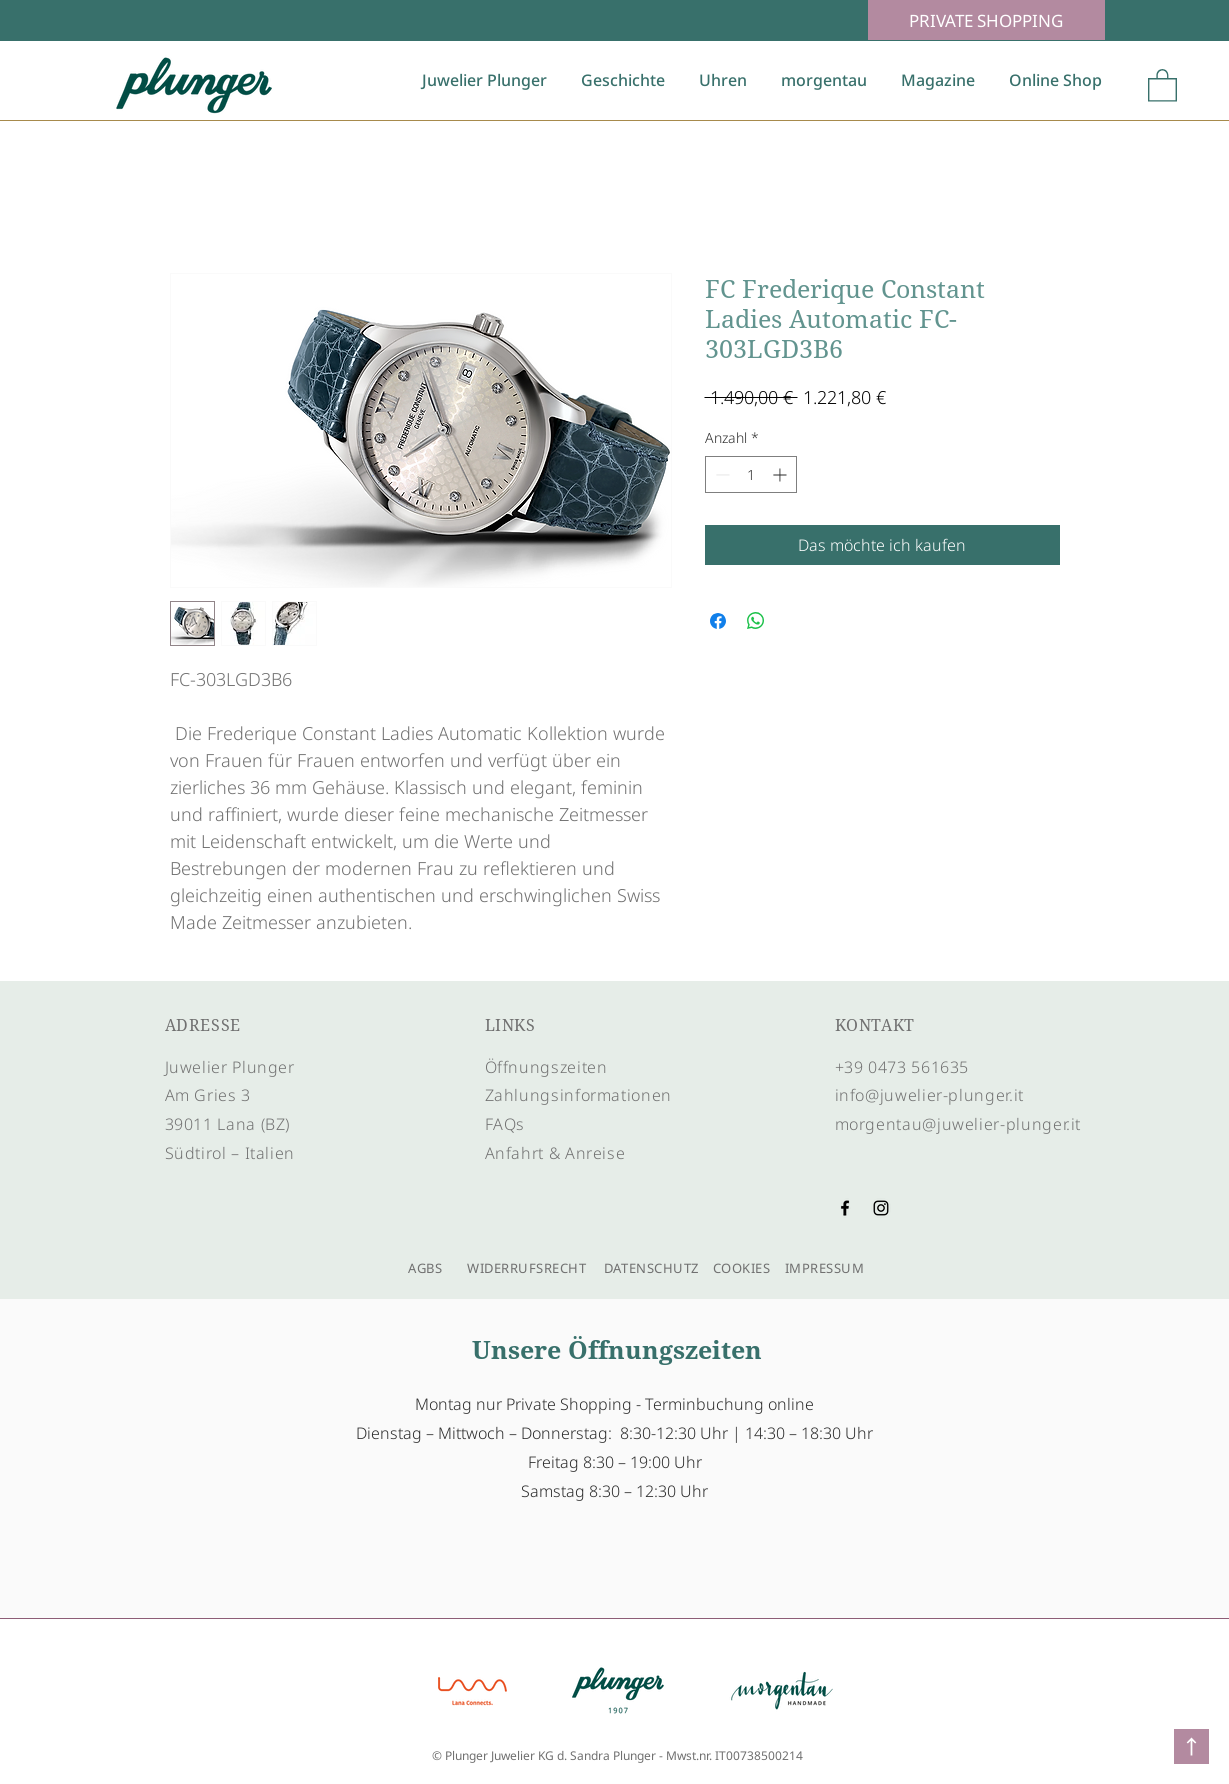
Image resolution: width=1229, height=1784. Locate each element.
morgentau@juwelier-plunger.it (958, 1124)
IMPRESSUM (822, 1268)
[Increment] (781, 474)
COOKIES (742, 1268)
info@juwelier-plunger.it (929, 1095)
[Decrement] (720, 474)
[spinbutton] (751, 474)
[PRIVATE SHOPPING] (986, 20)
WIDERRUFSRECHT (526, 1268)
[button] (1162, 84)
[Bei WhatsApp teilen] (756, 621)
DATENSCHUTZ (651, 1268)
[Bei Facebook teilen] (718, 621)
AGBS (420, 1268)
